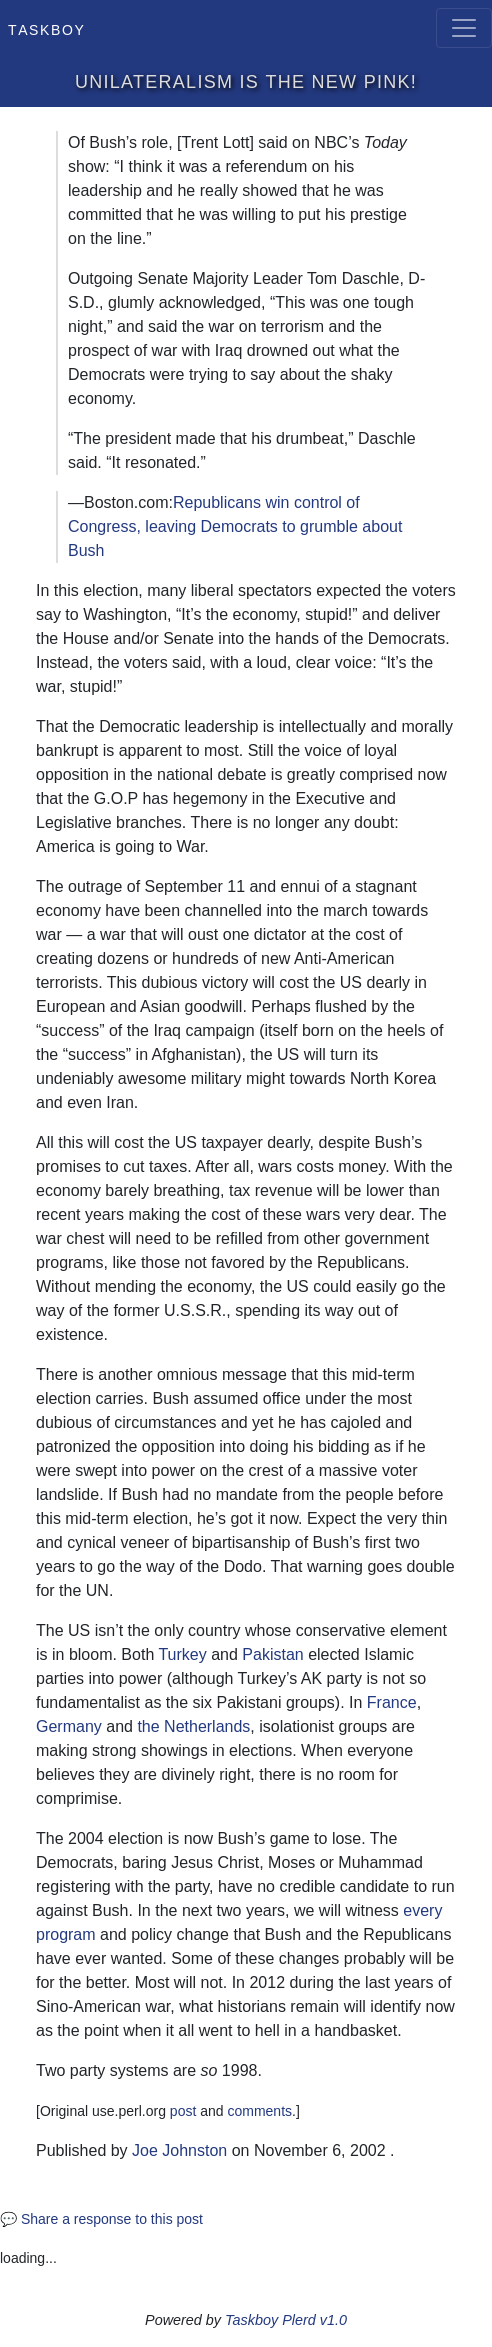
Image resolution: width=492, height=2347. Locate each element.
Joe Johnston (179, 2150)
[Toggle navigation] (464, 28)
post (183, 2111)
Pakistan (272, 1654)
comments (259, 2111)
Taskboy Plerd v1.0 (286, 2320)
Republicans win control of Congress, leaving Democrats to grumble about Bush (235, 526)
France (392, 1702)
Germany (69, 1726)
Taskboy (46, 28)
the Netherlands (193, 1726)
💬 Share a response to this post (101, 2219)
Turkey (182, 1654)
